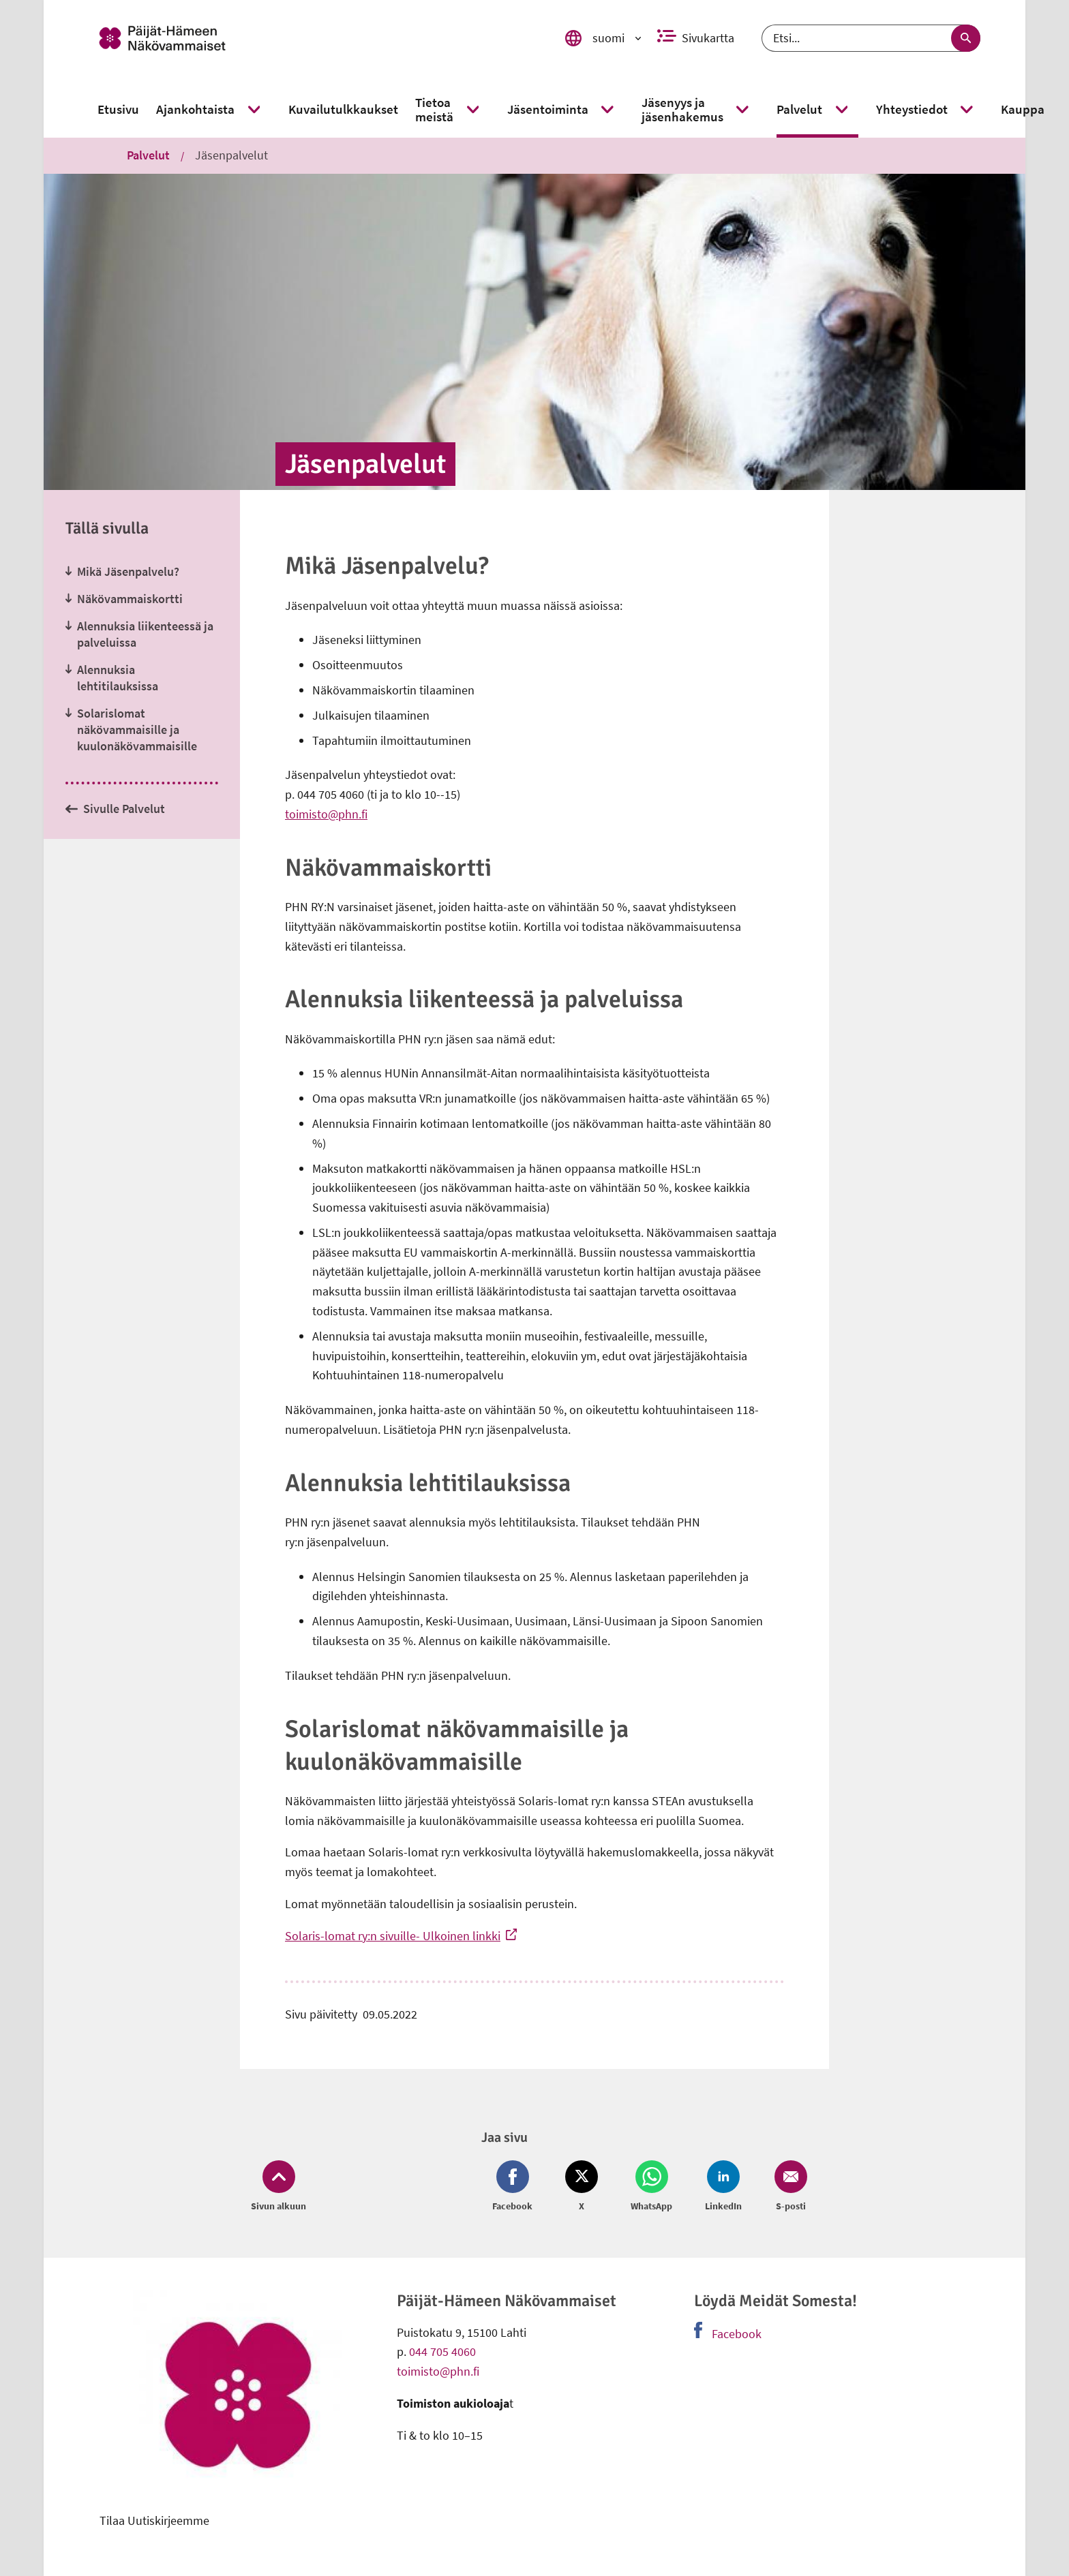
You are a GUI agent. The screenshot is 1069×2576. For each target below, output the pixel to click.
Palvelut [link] (148, 155)
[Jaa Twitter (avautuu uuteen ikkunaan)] (581, 2186)
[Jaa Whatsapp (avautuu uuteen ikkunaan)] (651, 2186)
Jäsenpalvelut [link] (231, 155)
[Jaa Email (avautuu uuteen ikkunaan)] (788, 2186)
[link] (311, 38)
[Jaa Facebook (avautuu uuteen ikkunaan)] (515, 2186)
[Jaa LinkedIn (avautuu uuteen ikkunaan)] (723, 2186)
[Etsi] (871, 38)
